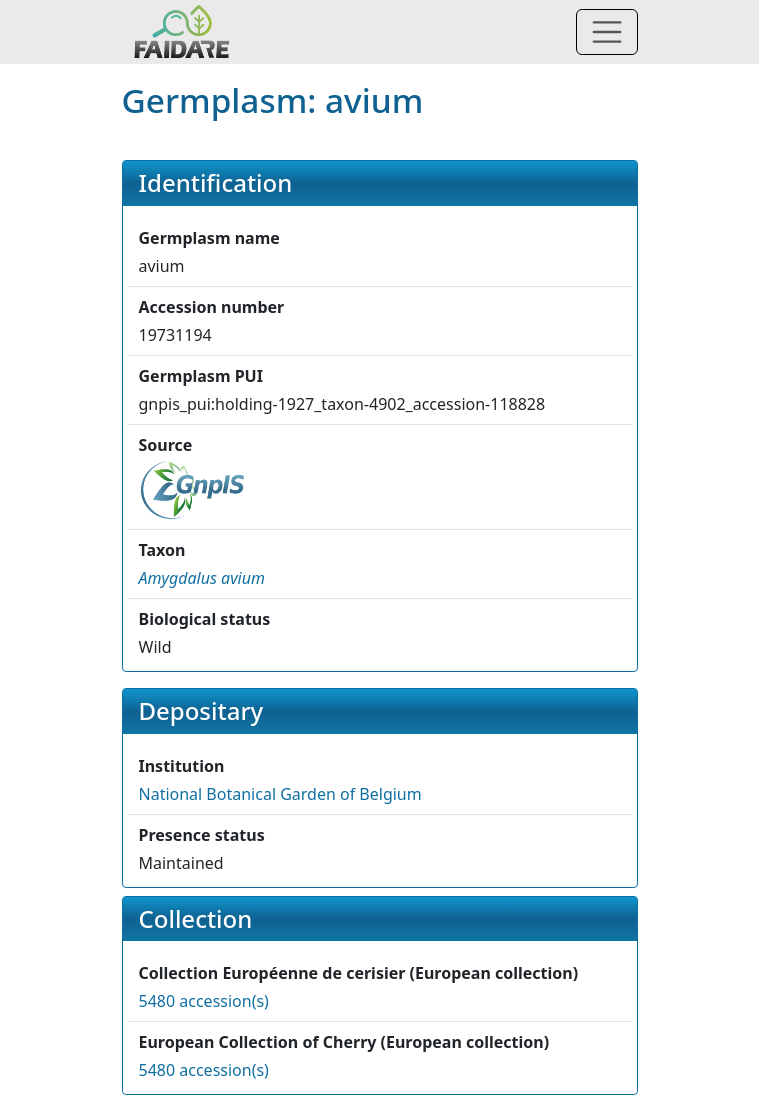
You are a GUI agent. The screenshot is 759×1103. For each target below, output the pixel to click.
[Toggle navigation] (607, 32)
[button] (202, 578)
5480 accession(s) (204, 1001)
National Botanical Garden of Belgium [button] (280, 794)
